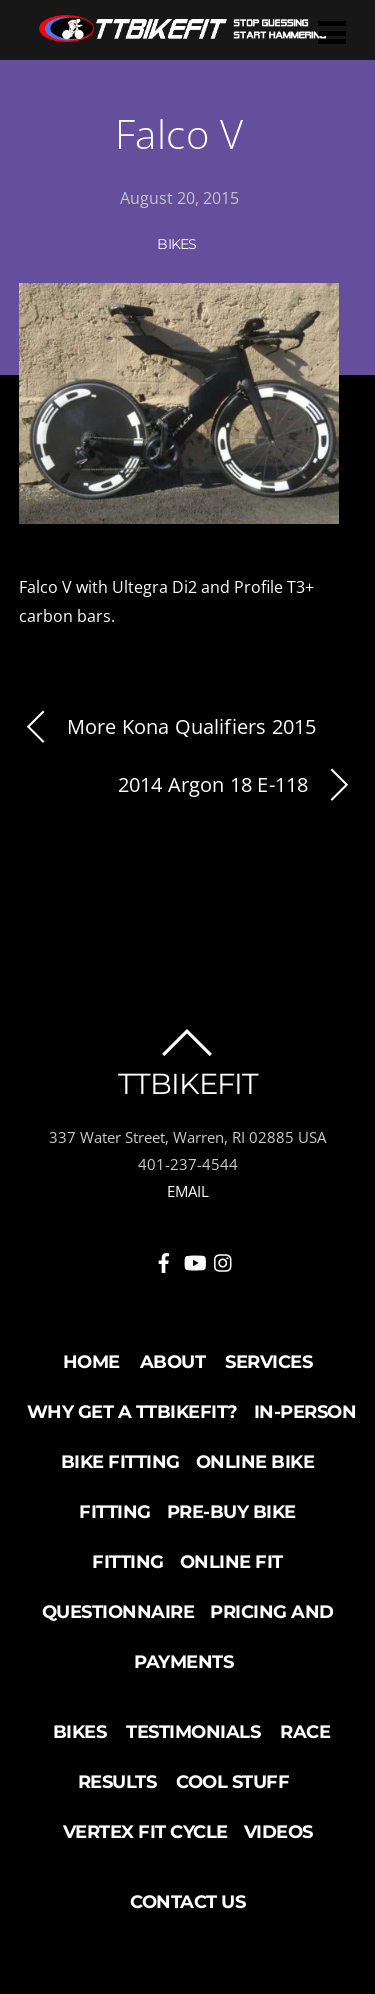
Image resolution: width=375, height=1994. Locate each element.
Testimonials (193, 1732)
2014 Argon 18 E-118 (237, 785)
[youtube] (194, 1260)
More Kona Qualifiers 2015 (168, 727)
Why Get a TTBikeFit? (132, 1412)
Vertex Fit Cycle (145, 1832)
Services (268, 1362)
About (173, 1362)
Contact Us (187, 1902)
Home (91, 1362)
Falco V (179, 133)
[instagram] (224, 1260)
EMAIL (188, 1191)
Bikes (177, 244)
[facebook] (164, 1260)
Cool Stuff (232, 1782)
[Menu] (332, 31)
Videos (278, 1832)
